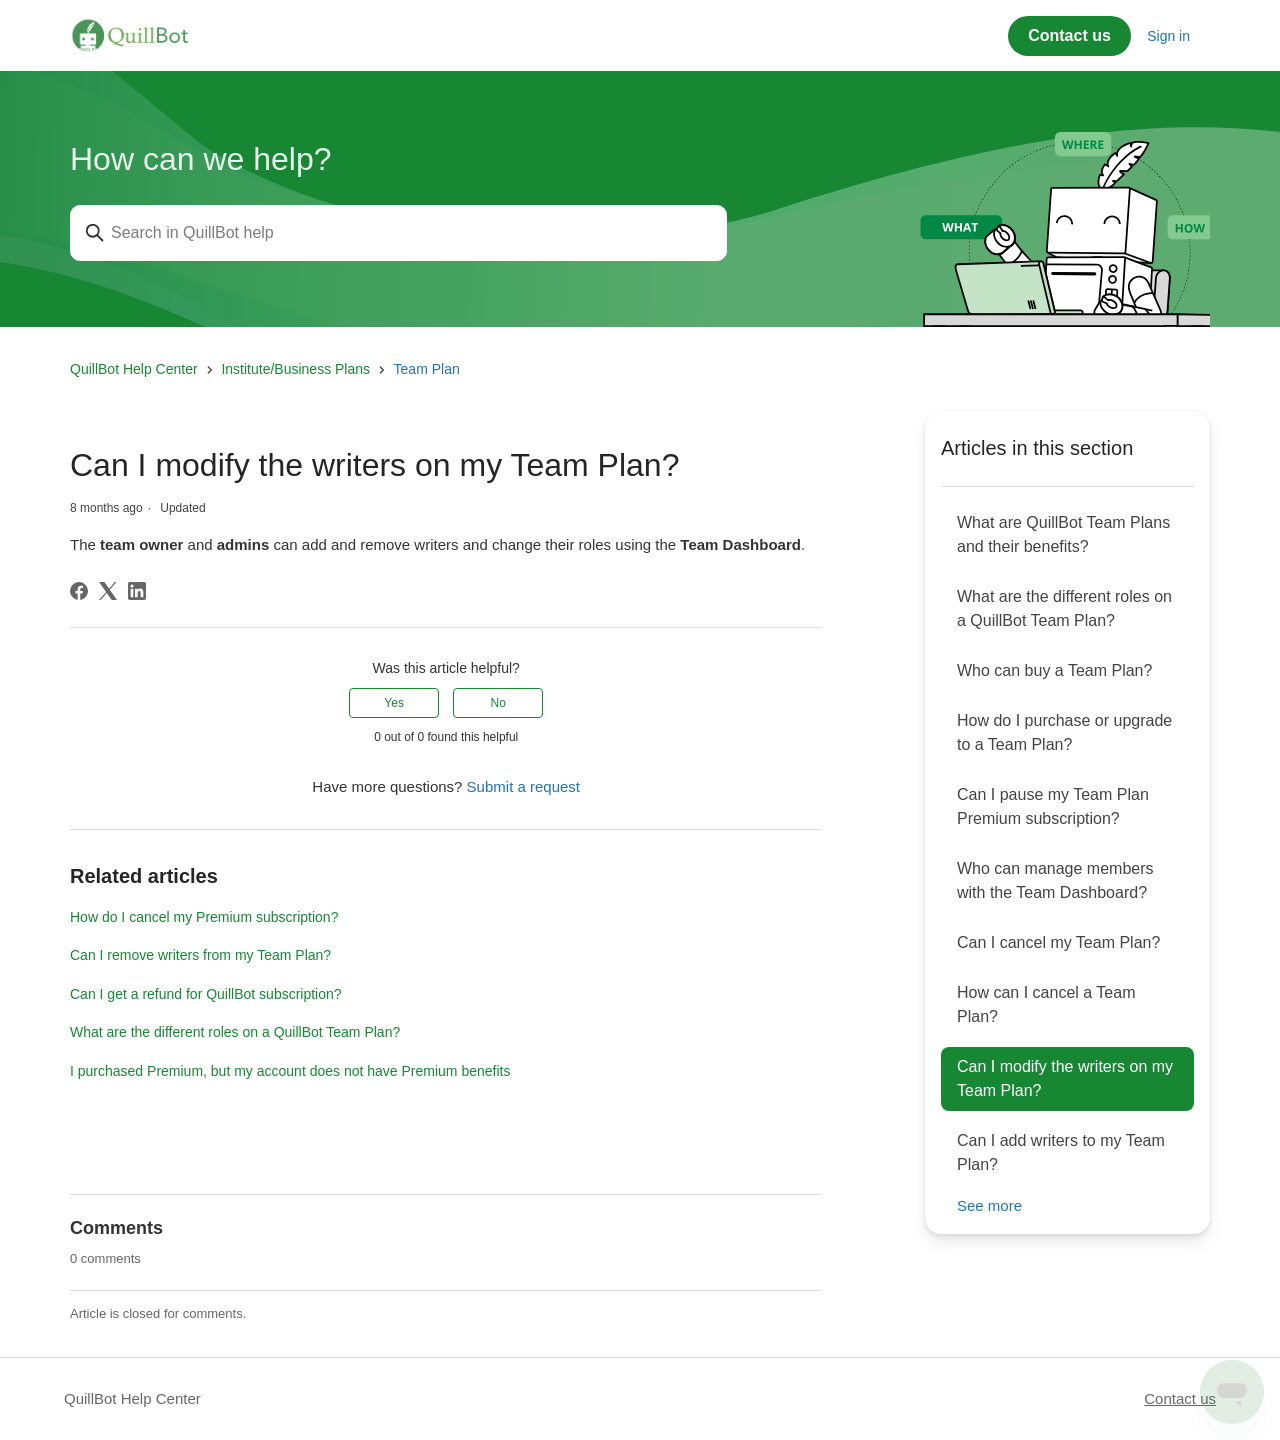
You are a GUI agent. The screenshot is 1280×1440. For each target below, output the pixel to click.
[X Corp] (108, 591)
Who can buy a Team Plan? (1054, 670)
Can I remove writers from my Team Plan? (200, 955)
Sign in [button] (1168, 36)
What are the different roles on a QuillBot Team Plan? (235, 1032)
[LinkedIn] (137, 591)
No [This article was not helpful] (498, 703)
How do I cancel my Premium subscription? (204, 917)
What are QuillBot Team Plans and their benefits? (1063, 534)
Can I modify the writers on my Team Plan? (1065, 1078)
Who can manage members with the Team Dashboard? (1055, 880)
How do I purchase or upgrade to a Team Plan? (1064, 732)
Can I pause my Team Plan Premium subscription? (1053, 806)
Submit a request (523, 786)
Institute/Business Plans (295, 369)
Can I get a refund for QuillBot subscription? (206, 994)
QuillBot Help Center (134, 369)
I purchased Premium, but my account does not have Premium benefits (290, 1071)
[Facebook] (79, 591)
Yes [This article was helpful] (394, 703)
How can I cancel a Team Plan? (1046, 1004)
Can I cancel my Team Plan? (1058, 942)
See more (989, 1205)
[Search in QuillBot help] (398, 233)
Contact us (1069, 35)
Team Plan (427, 369)
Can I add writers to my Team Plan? (1061, 1152)
